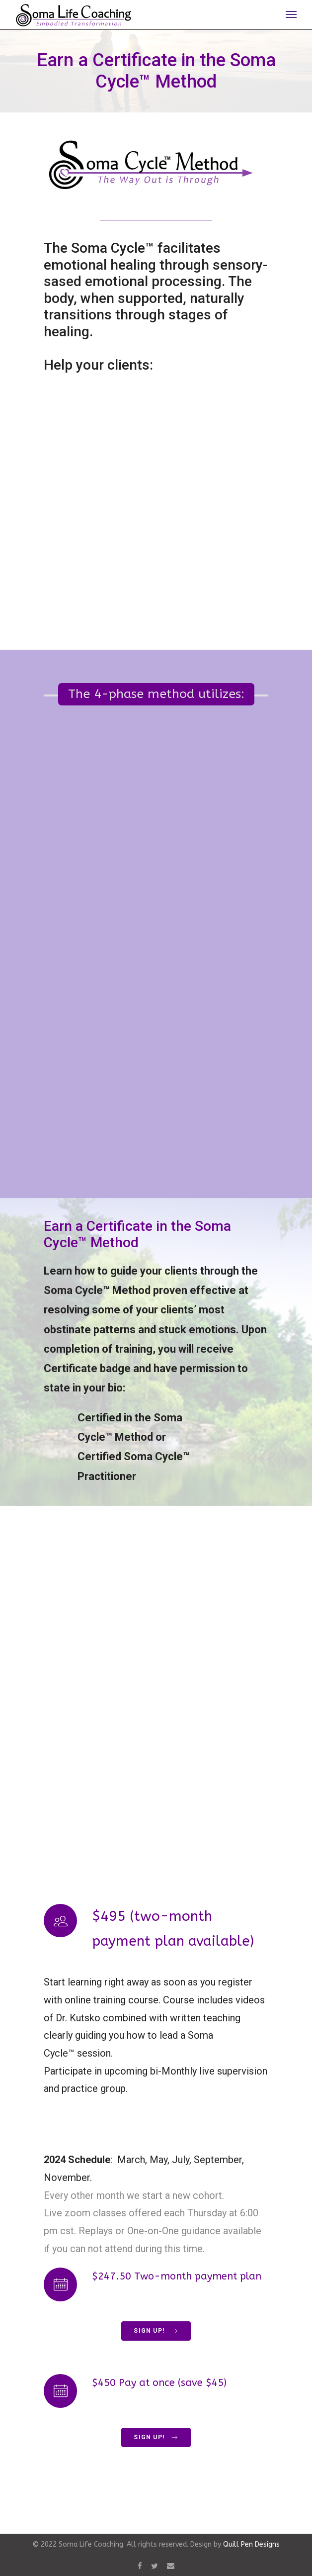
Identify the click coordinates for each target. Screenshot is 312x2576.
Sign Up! (156, 2330)
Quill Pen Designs (251, 2544)
